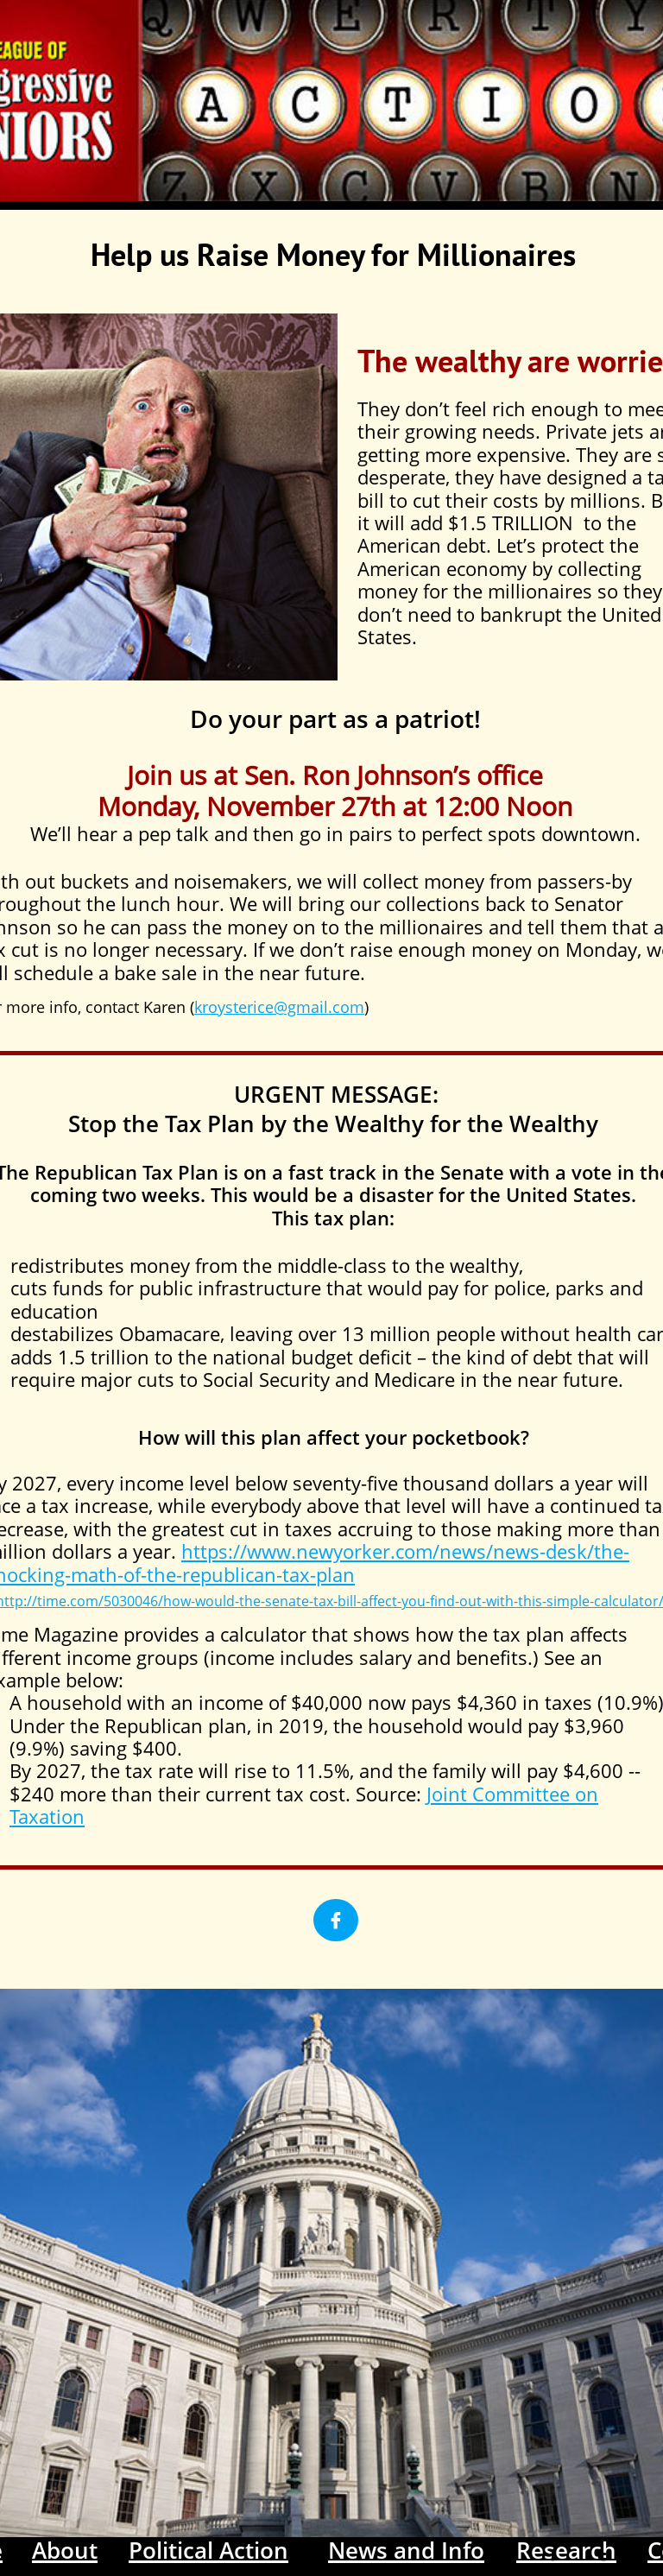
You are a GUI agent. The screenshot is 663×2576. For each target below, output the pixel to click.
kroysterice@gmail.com (279, 1007)
